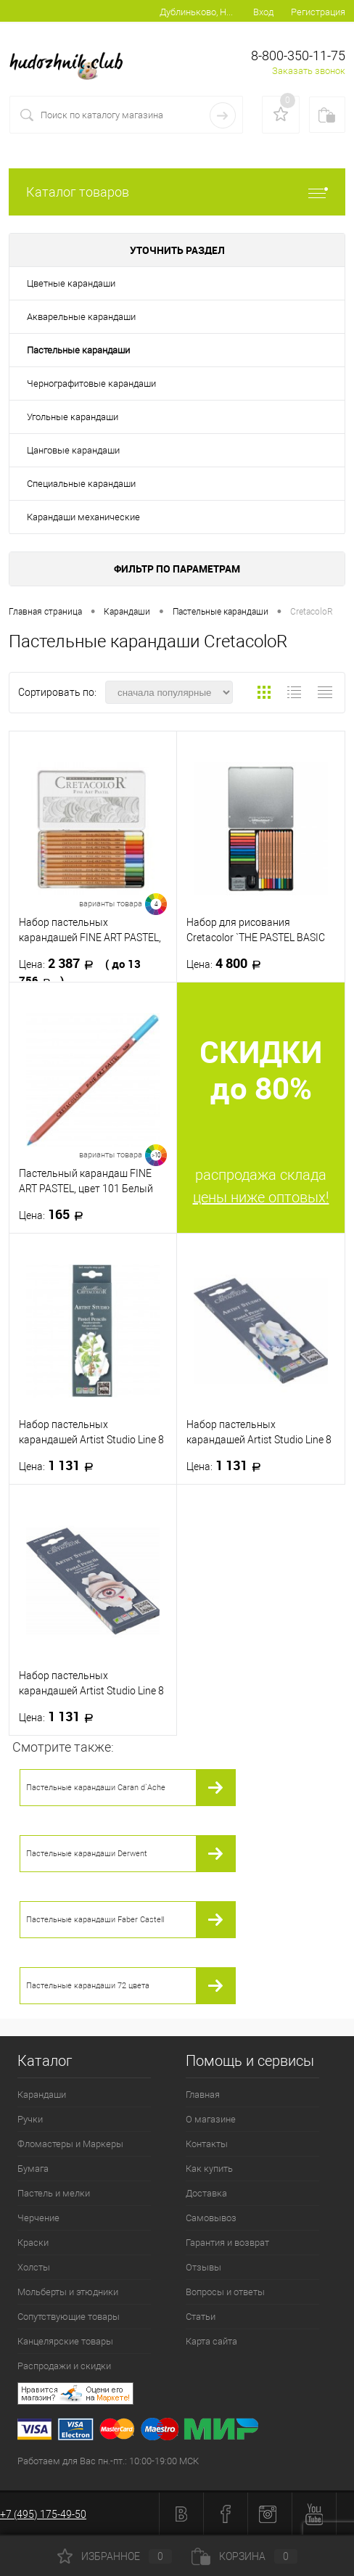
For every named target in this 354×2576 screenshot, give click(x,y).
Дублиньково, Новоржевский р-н (197, 12)
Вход (263, 12)
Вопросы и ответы (225, 2291)
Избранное (114, 2556)
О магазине (211, 2119)
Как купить (209, 2168)
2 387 (80, 972)
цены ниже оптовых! (261, 1197)
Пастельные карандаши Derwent (86, 1853)
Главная (203, 2094)
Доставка (206, 2193)
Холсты (33, 2267)
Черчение (38, 2217)
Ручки (30, 2119)
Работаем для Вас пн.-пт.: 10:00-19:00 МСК (108, 2461)
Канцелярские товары (65, 2341)
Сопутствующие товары (68, 2316)
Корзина (244, 2556)
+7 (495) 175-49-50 (43, 2514)
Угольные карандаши (72, 416)
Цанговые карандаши (73, 450)
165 (55, 1215)
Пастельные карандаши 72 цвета (87, 1985)
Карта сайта (211, 2341)
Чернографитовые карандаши (91, 383)
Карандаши (41, 2094)
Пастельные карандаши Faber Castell (95, 1919)
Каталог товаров (177, 192)
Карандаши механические (83, 517)
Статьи (200, 2316)
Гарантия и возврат (227, 2242)
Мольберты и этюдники (67, 2291)
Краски (33, 2242)
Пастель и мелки (53, 2193)
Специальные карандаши (81, 483)
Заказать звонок (308, 70)
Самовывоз (211, 2217)
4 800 (228, 964)
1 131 (60, 1466)
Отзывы (203, 2267)
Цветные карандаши (71, 283)
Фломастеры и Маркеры (70, 2143)
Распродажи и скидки (64, 2365)
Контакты (207, 2143)
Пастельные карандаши (78, 350)
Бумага (33, 2168)
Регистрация (318, 12)
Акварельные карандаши (81, 316)
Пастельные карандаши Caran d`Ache (95, 1787)
